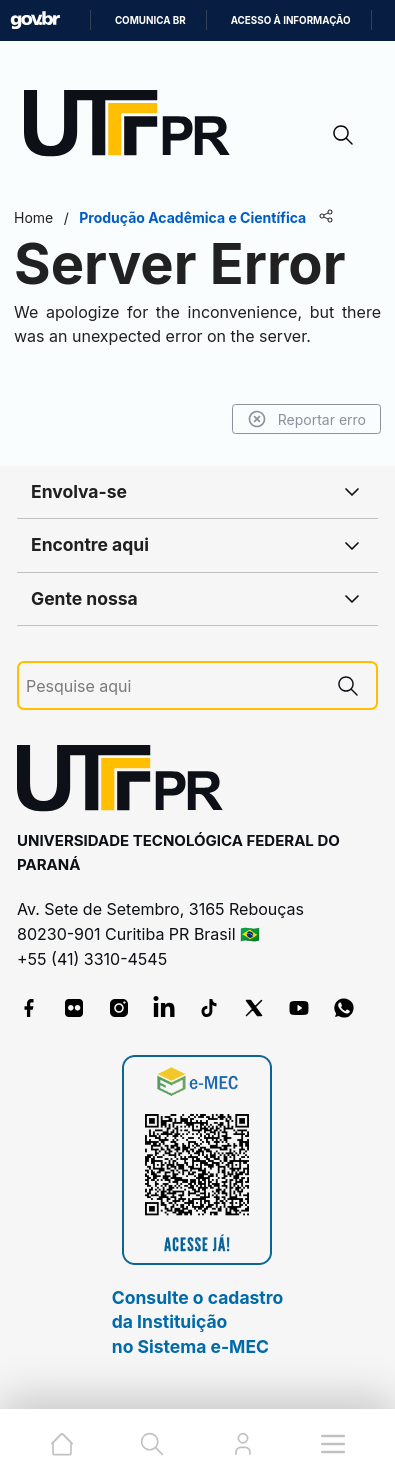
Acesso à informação (291, 20)
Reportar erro (306, 419)
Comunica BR (150, 20)
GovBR (35, 20)
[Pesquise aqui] (173, 686)
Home (33, 217)
